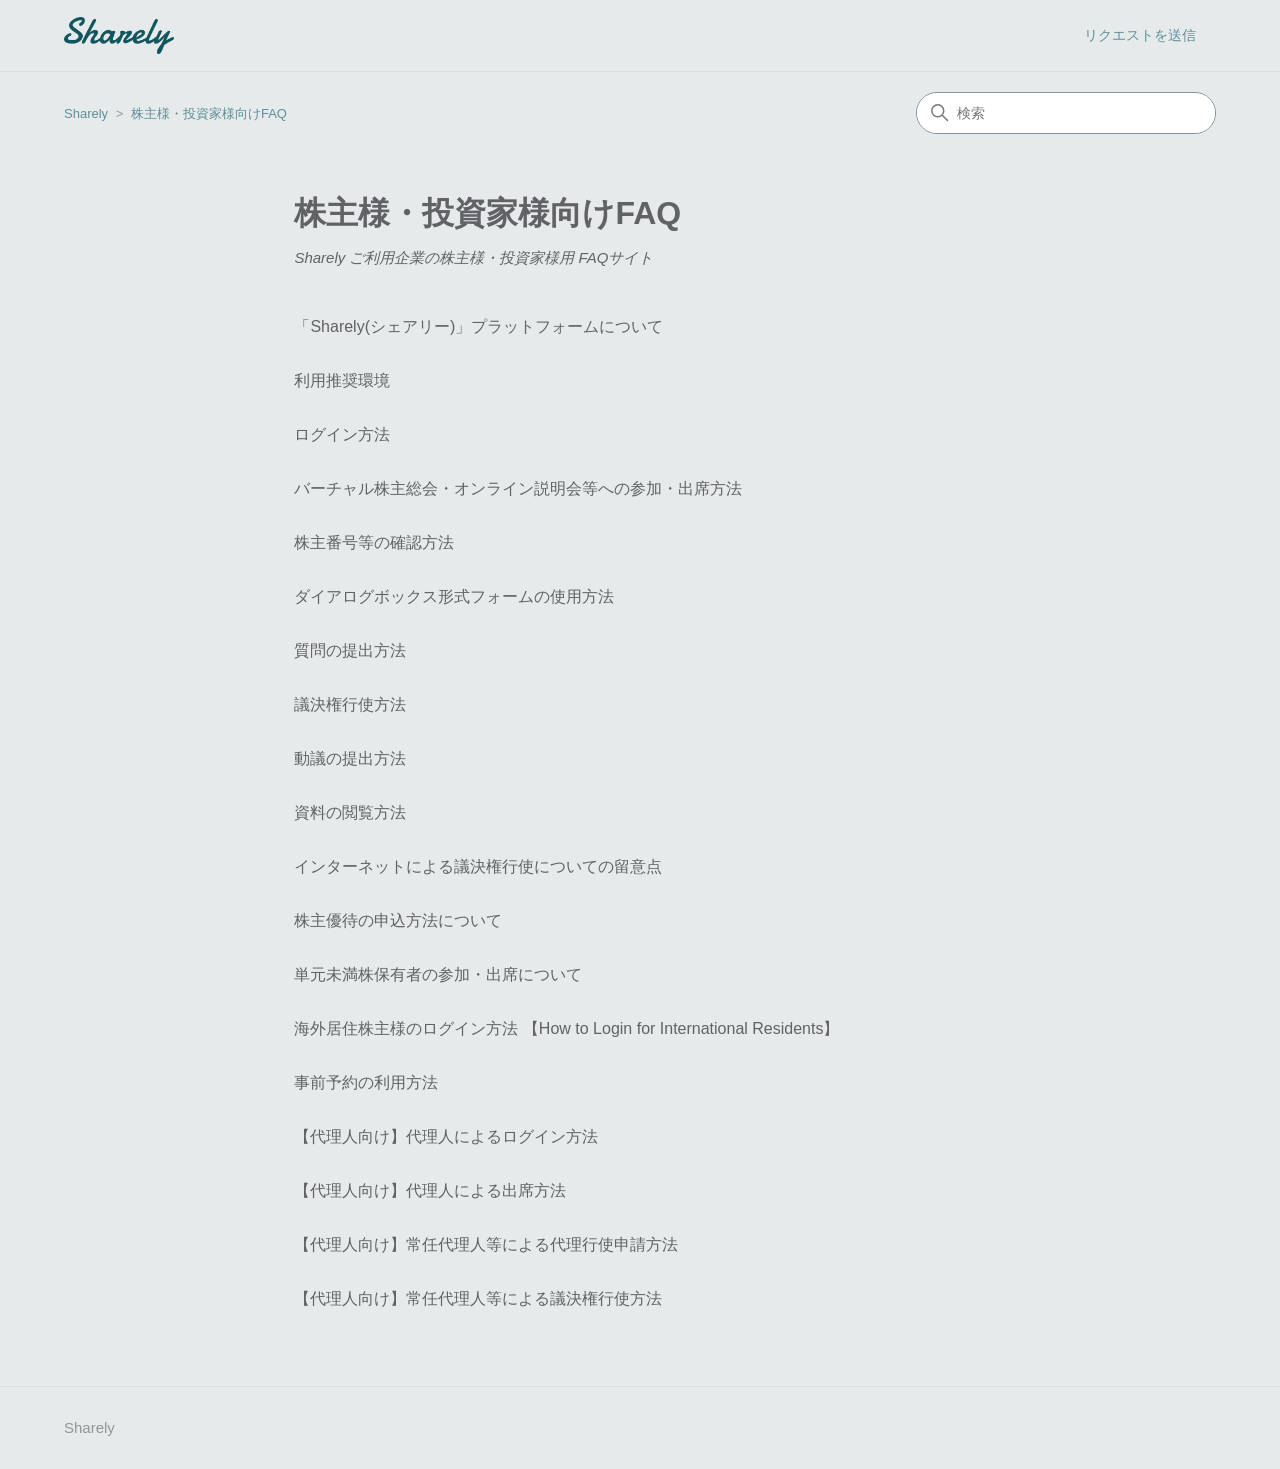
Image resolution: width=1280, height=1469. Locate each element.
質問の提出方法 (350, 650)
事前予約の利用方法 (366, 1082)
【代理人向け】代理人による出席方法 (430, 1190)
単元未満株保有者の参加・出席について (438, 974)
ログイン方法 (342, 434)
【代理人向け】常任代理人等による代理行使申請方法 (486, 1244)
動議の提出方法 (350, 758)
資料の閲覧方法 (350, 812)
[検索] (1066, 113)
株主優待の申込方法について (398, 920)
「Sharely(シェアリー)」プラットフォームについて (478, 326)
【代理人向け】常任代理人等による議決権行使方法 (478, 1298)
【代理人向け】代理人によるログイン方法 (446, 1136)
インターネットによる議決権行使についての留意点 (478, 866)
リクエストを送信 (1140, 35)
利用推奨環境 (342, 380)
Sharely (86, 113)
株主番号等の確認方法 (374, 542)
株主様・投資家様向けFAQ (209, 113)
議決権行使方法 (350, 704)
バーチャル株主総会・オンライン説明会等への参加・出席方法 (518, 488)
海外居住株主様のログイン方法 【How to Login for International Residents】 (566, 1028)
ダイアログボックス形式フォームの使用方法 (454, 596)
